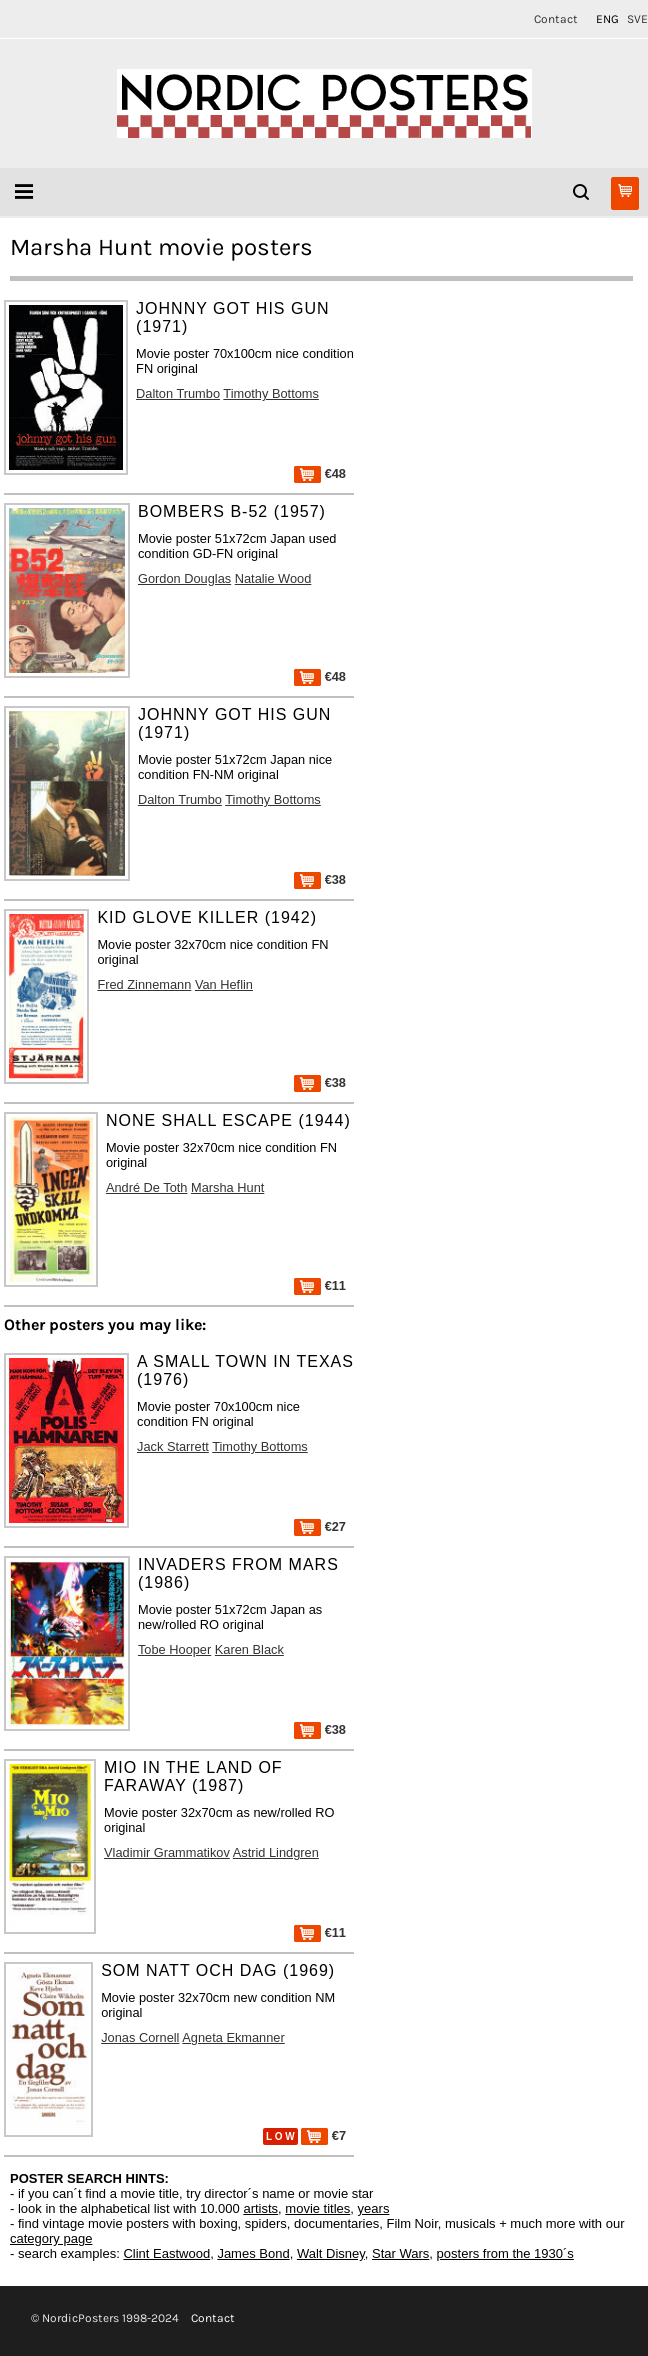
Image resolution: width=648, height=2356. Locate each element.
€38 (320, 879)
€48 (320, 473)
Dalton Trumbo (178, 393)
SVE (637, 19)
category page (51, 2238)
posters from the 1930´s (505, 2253)
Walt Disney (331, 2253)
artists (260, 2208)
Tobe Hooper (174, 1649)
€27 (320, 1526)
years (374, 2208)
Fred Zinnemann (144, 984)
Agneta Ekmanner (233, 2037)
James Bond (253, 2253)
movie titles (317, 2208)
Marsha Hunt (227, 1187)
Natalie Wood (273, 578)
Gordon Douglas (184, 578)
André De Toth (147, 1187)
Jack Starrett (173, 1446)
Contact (556, 19)
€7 (323, 2135)
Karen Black (249, 1649)
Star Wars (400, 2253)
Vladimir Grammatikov (167, 1852)
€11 (320, 1285)
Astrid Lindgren (276, 1852)
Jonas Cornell (140, 2037)
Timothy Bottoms (271, 393)
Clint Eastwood (166, 2253)
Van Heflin (224, 984)
